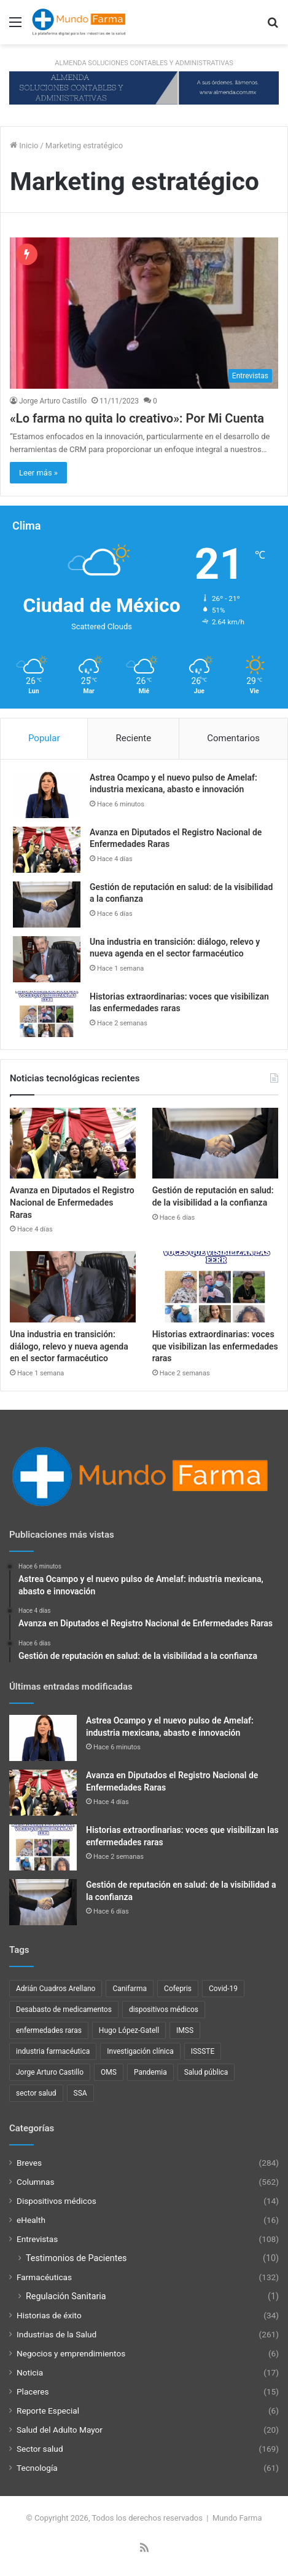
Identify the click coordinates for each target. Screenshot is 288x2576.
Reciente (133, 738)
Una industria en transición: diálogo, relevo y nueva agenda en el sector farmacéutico (69, 1346)
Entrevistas (37, 2239)
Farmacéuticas (44, 2277)
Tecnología (37, 2468)
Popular (44, 738)
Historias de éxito (49, 2315)
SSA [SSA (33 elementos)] (80, 2093)
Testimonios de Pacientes (76, 2258)
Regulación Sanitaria (66, 2296)
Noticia (30, 2372)
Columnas (35, 2182)
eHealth (31, 2220)
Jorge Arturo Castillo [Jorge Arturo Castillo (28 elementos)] (50, 2072)
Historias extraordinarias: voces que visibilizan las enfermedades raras (215, 1346)
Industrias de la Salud (56, 2334)
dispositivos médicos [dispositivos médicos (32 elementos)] (163, 2009)
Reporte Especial (48, 2410)
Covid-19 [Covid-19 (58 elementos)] (223, 1988)
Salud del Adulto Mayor (60, 2430)
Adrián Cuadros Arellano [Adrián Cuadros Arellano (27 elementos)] (55, 1988)
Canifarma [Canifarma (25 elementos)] (129, 1988)
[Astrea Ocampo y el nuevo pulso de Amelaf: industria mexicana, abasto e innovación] (46, 795)
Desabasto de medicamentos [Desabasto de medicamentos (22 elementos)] (64, 2009)
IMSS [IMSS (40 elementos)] (184, 2030)
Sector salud (40, 2449)
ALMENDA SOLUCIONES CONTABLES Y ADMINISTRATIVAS (144, 63)
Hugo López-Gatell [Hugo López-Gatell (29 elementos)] (129, 2030)
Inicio (24, 145)
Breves (29, 2163)
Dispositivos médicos (56, 2201)
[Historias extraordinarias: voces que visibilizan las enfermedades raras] (46, 1014)
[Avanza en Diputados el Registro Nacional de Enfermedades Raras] (46, 850)
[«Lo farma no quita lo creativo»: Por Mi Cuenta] (144, 313)
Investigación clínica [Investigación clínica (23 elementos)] (140, 2051)
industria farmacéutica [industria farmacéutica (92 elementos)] (53, 2051)
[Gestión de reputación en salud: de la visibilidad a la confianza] (46, 904)
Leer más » (38, 472)
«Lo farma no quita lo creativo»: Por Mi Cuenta (137, 418)
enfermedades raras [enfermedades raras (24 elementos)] (49, 2030)
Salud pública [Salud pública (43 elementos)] (206, 2072)
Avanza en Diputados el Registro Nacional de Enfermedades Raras (72, 1202)
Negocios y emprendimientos (71, 2353)
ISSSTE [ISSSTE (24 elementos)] (203, 2051)
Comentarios (233, 738)
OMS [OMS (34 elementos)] (109, 2072)
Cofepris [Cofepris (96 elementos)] (178, 1988)
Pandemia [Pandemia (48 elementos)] (150, 2072)
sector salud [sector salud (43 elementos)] (36, 2093)
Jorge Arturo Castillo (53, 401)
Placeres (33, 2391)
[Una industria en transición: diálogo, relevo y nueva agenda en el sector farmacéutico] (46, 959)
